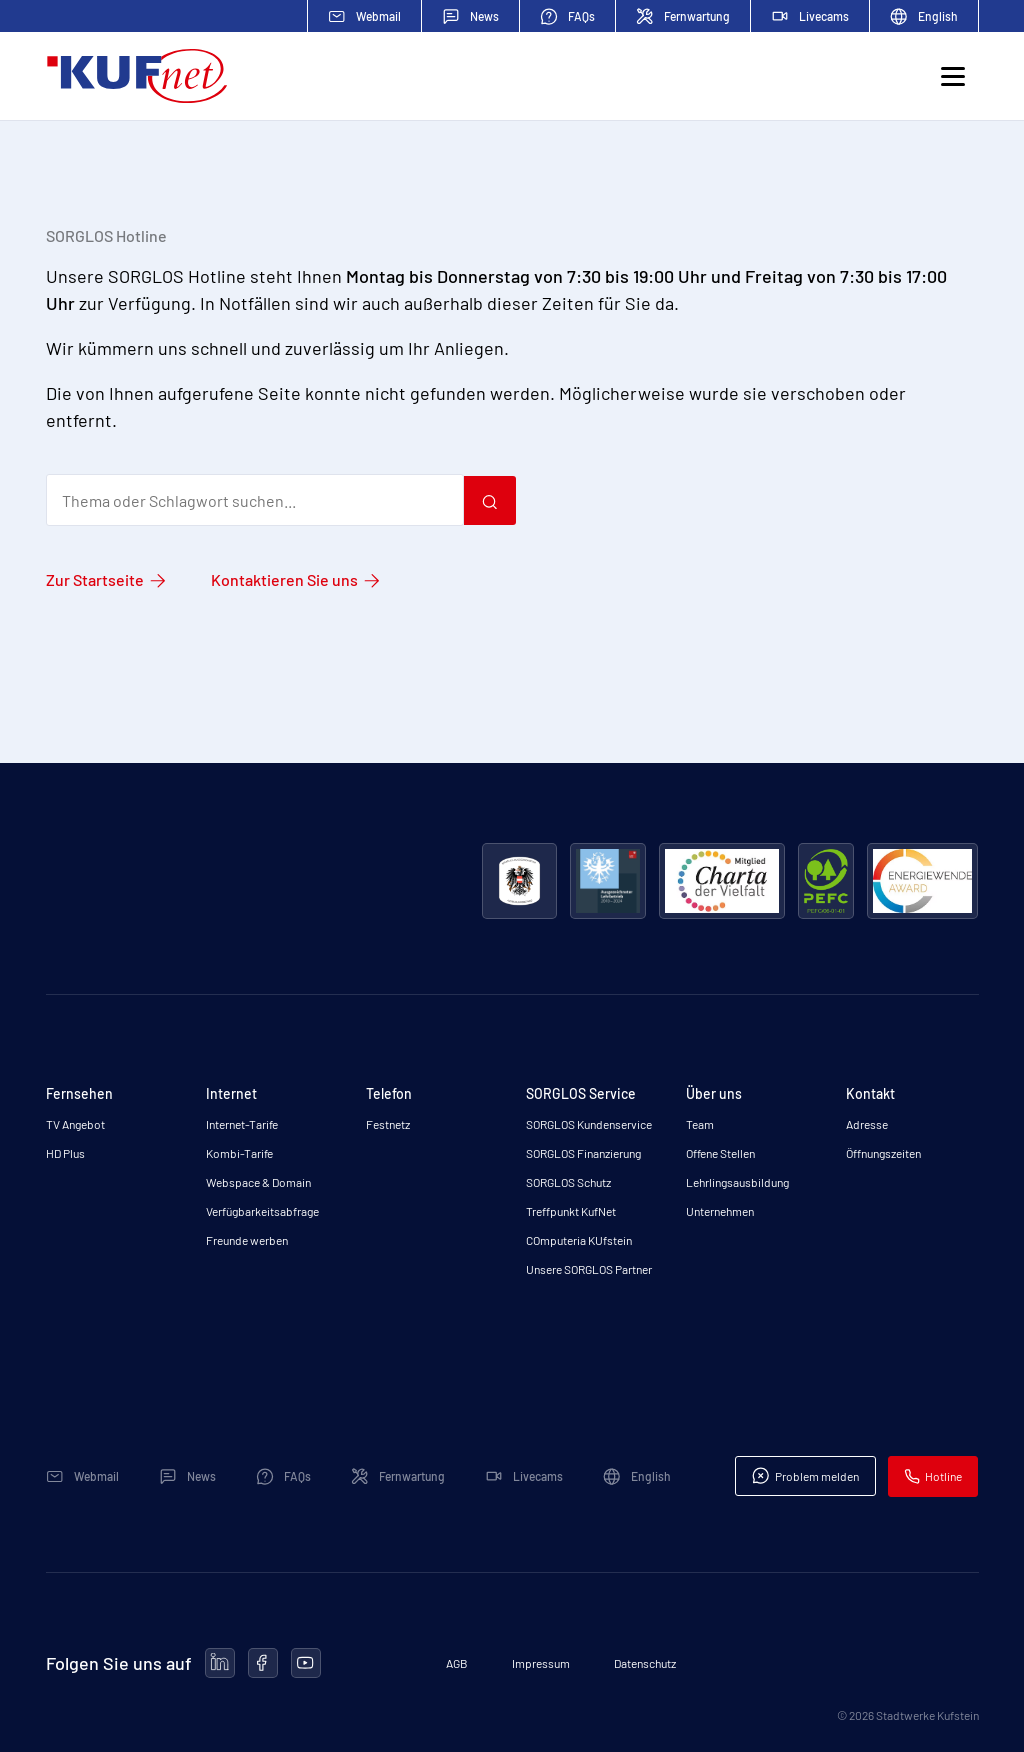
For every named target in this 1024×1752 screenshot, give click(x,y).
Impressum (541, 1663)
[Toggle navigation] (953, 76)
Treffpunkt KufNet (571, 1211)
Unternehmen (720, 1211)
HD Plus (65, 1153)
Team (700, 1124)
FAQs (567, 16)
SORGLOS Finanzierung (583, 1153)
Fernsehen (79, 1093)
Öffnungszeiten (883, 1153)
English (924, 16)
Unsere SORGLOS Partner (589, 1269)
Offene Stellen (720, 1153)
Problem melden (805, 1475)
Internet (231, 1093)
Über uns (714, 1093)
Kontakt (870, 1093)
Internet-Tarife (242, 1124)
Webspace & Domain (258, 1182)
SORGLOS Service (581, 1093)
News (470, 16)
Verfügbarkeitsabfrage (262, 1211)
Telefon (389, 1093)
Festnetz (388, 1124)
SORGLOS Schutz (568, 1182)
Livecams (810, 16)
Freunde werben (247, 1240)
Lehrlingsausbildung (737, 1182)
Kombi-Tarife (239, 1153)
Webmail (364, 16)
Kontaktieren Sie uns (284, 579)
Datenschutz (645, 1663)
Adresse (867, 1124)
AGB (457, 1663)
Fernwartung (683, 16)
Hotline (933, 1476)
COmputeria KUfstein (579, 1240)
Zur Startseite (95, 579)
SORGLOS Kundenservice (589, 1124)
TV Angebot (75, 1124)
